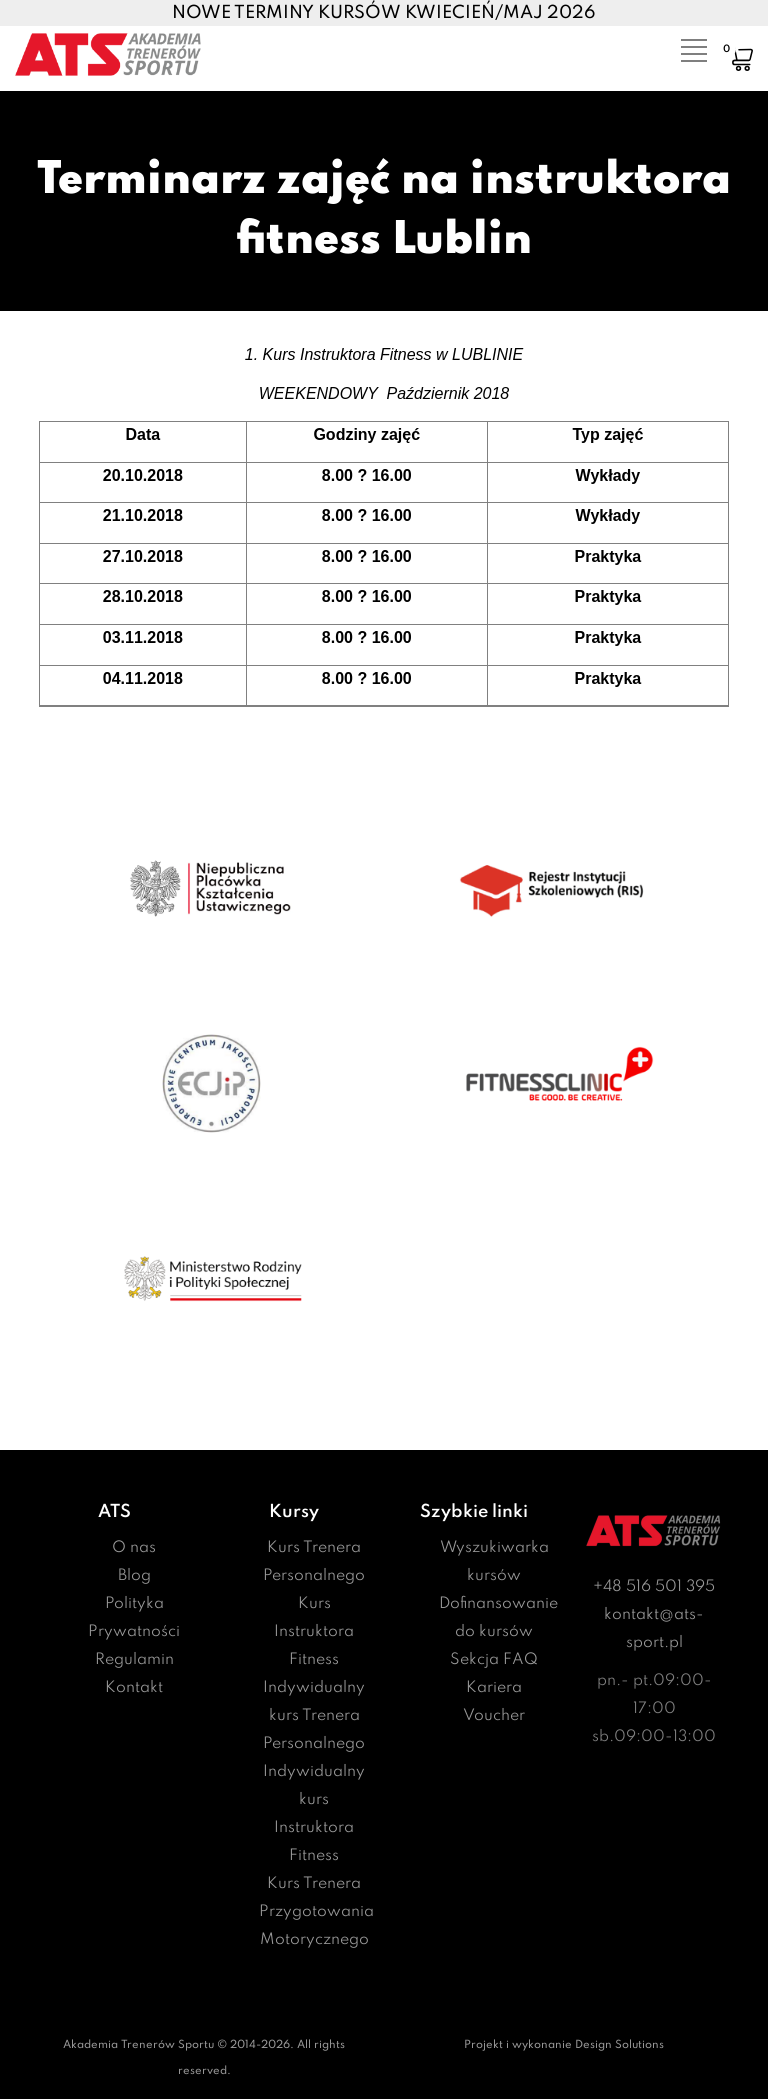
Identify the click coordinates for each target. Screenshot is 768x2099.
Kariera (494, 1688)
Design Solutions (619, 2045)
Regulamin (134, 1660)
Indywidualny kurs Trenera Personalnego (314, 1716)
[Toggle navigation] (681, 45)
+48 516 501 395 (654, 1587)
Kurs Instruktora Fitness (314, 1632)
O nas (134, 1548)
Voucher (494, 1716)
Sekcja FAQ (494, 1660)
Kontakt (134, 1688)
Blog (134, 1576)
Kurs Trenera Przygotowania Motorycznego (316, 1912)
